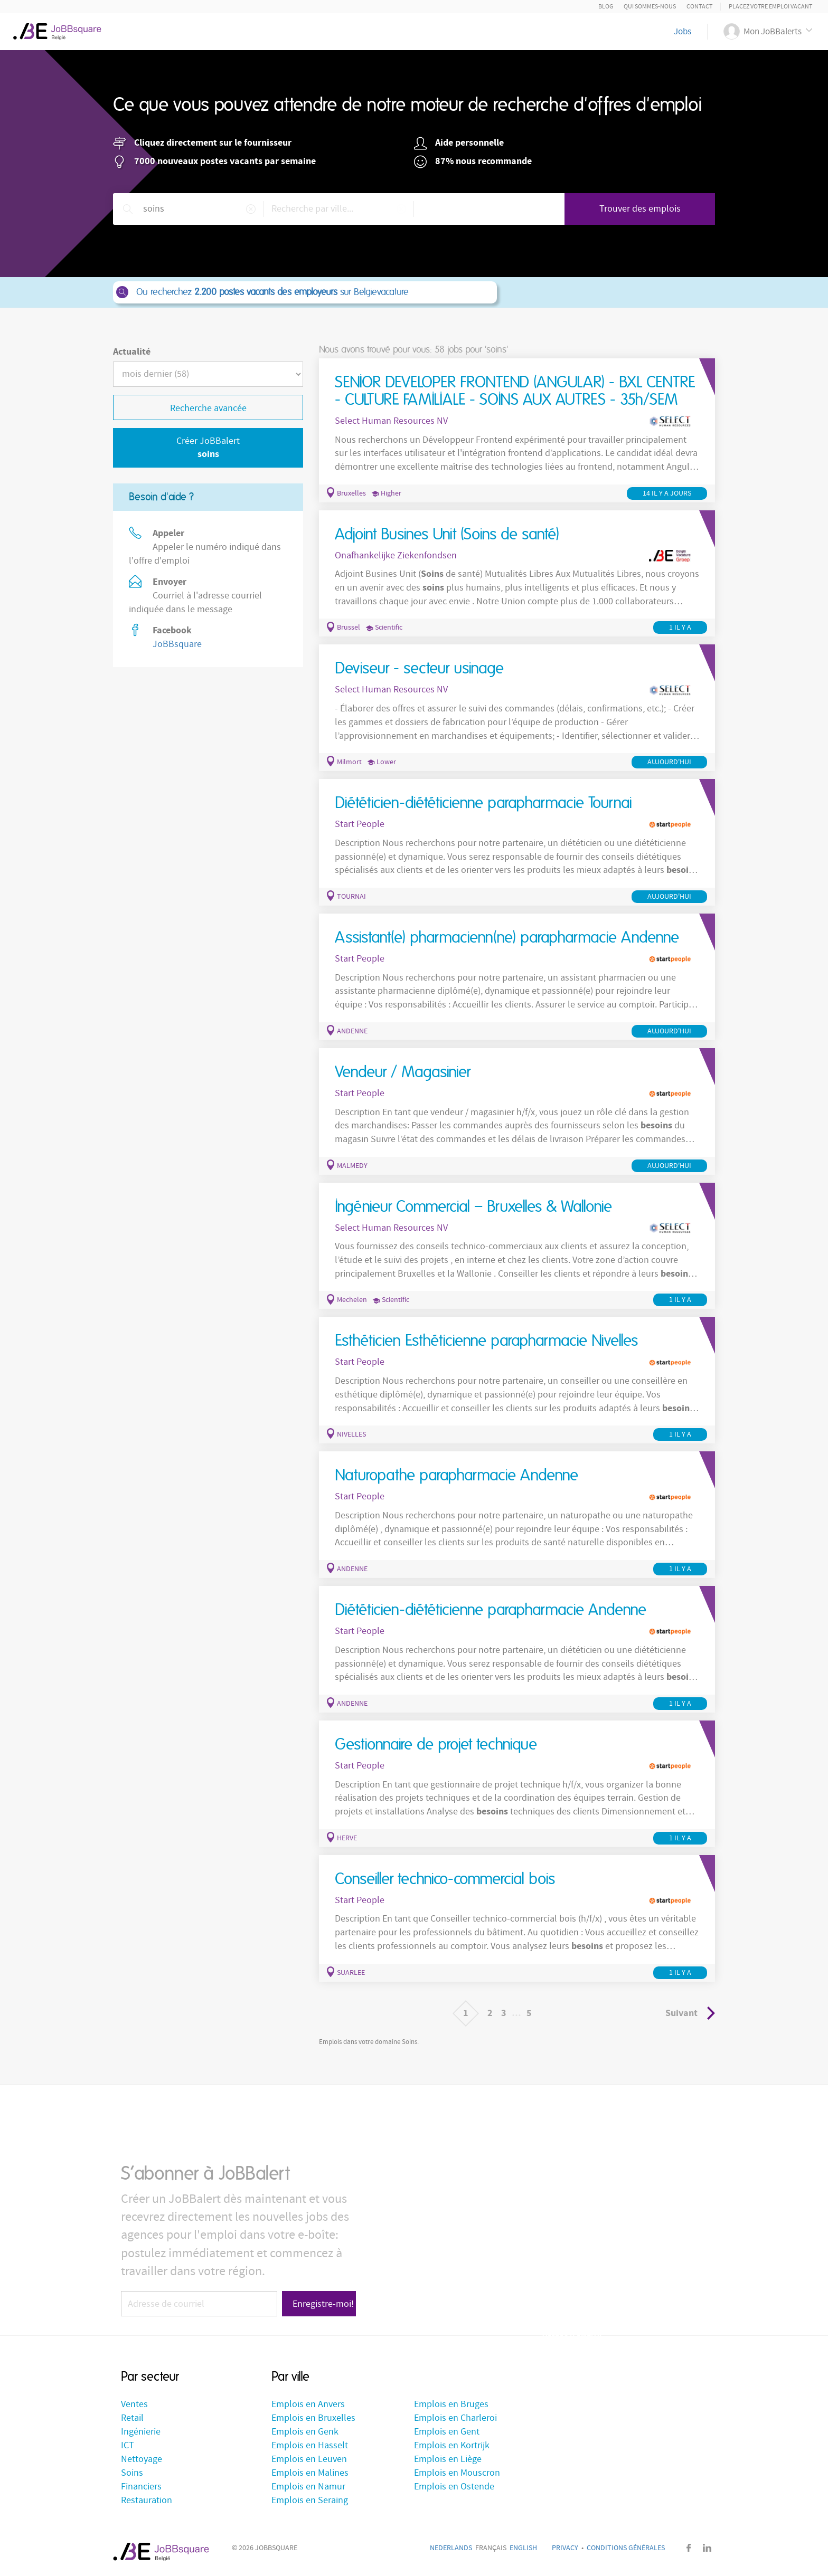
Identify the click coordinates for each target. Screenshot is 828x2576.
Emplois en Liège (448, 2459)
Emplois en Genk (304, 2432)
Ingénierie (141, 2432)
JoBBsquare (177, 644)
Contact (699, 7)
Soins (132, 2473)
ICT (127, 2445)
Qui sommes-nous (650, 7)
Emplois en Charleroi (455, 2418)
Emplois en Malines (310, 2473)
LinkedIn (707, 2548)
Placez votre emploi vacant (770, 7)
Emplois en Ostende (454, 2486)
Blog (605, 7)
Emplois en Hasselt (309, 2445)
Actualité (131, 351)
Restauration (146, 2500)
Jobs (682, 31)
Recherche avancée (208, 408)
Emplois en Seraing (309, 2500)
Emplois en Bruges (451, 2404)
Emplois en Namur (308, 2486)
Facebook (689, 2548)
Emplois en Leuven (309, 2459)
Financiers (141, 2486)
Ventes (134, 2404)
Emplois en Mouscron (457, 2473)
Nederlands (451, 2548)
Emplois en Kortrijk (452, 2445)
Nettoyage (141, 2459)
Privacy (565, 2548)
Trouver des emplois (640, 209)
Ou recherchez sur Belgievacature (304, 292)
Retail (132, 2418)
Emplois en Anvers (308, 2404)
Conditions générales (626, 2548)
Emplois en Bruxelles (313, 2418)
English (523, 2548)
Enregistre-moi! (323, 2304)
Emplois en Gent (446, 2432)
